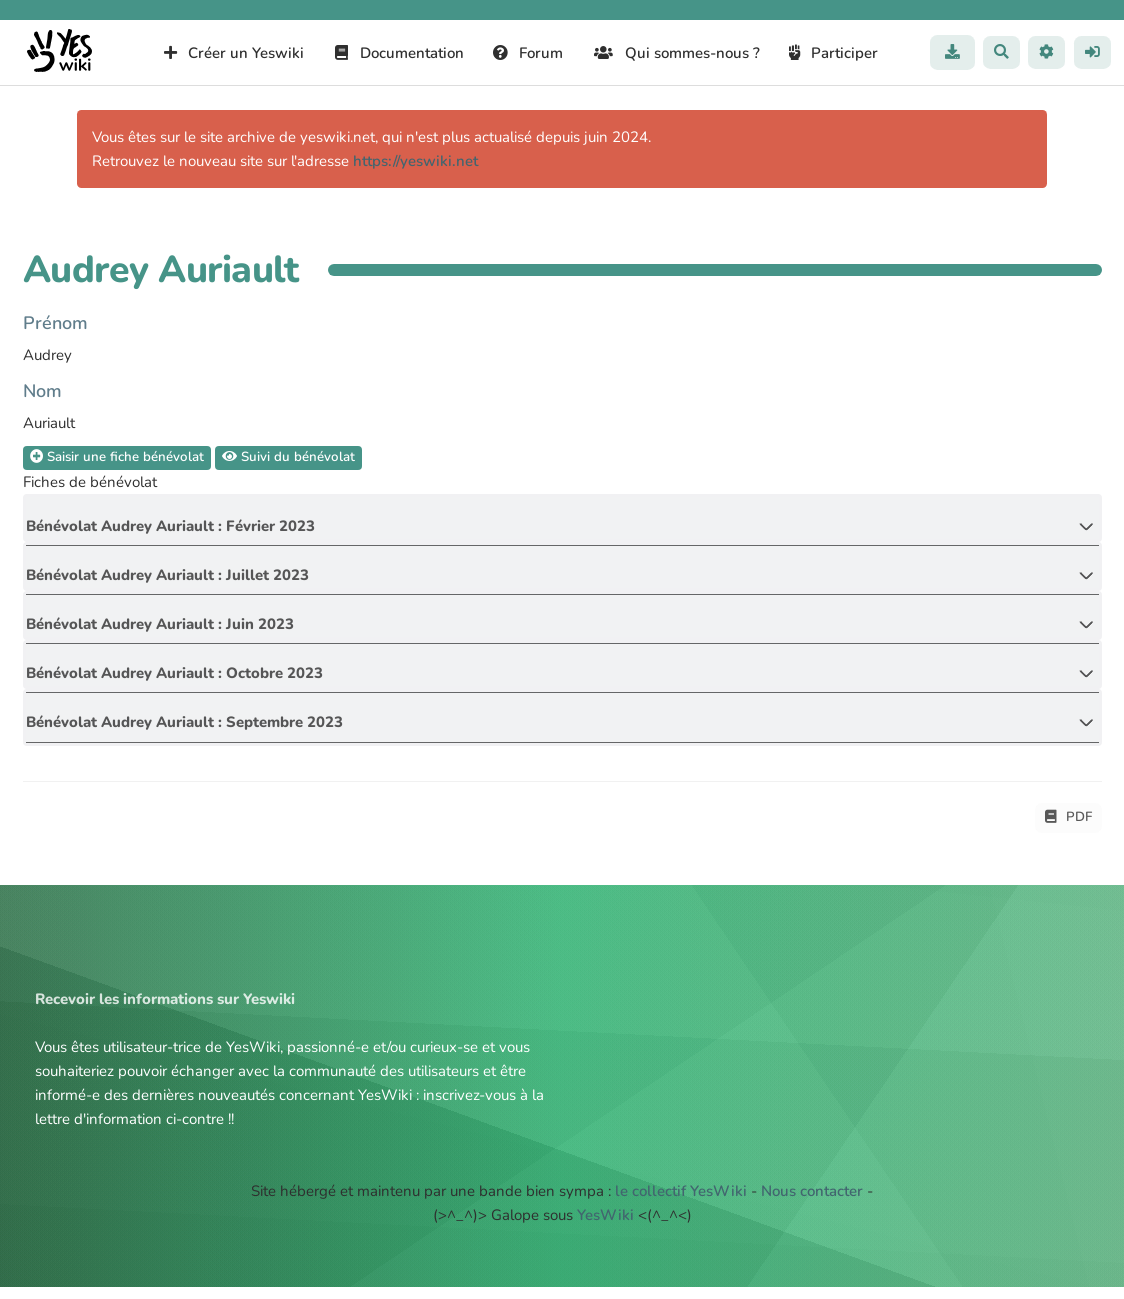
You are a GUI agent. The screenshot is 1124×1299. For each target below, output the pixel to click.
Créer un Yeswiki (233, 53)
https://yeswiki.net (415, 161)
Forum (527, 53)
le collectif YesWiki (681, 1203)
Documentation (398, 53)
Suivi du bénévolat (290, 457)
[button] (1046, 52)
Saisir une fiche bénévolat (118, 457)
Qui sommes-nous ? (676, 53)
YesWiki (605, 1227)
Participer (833, 53)
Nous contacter (812, 1203)
